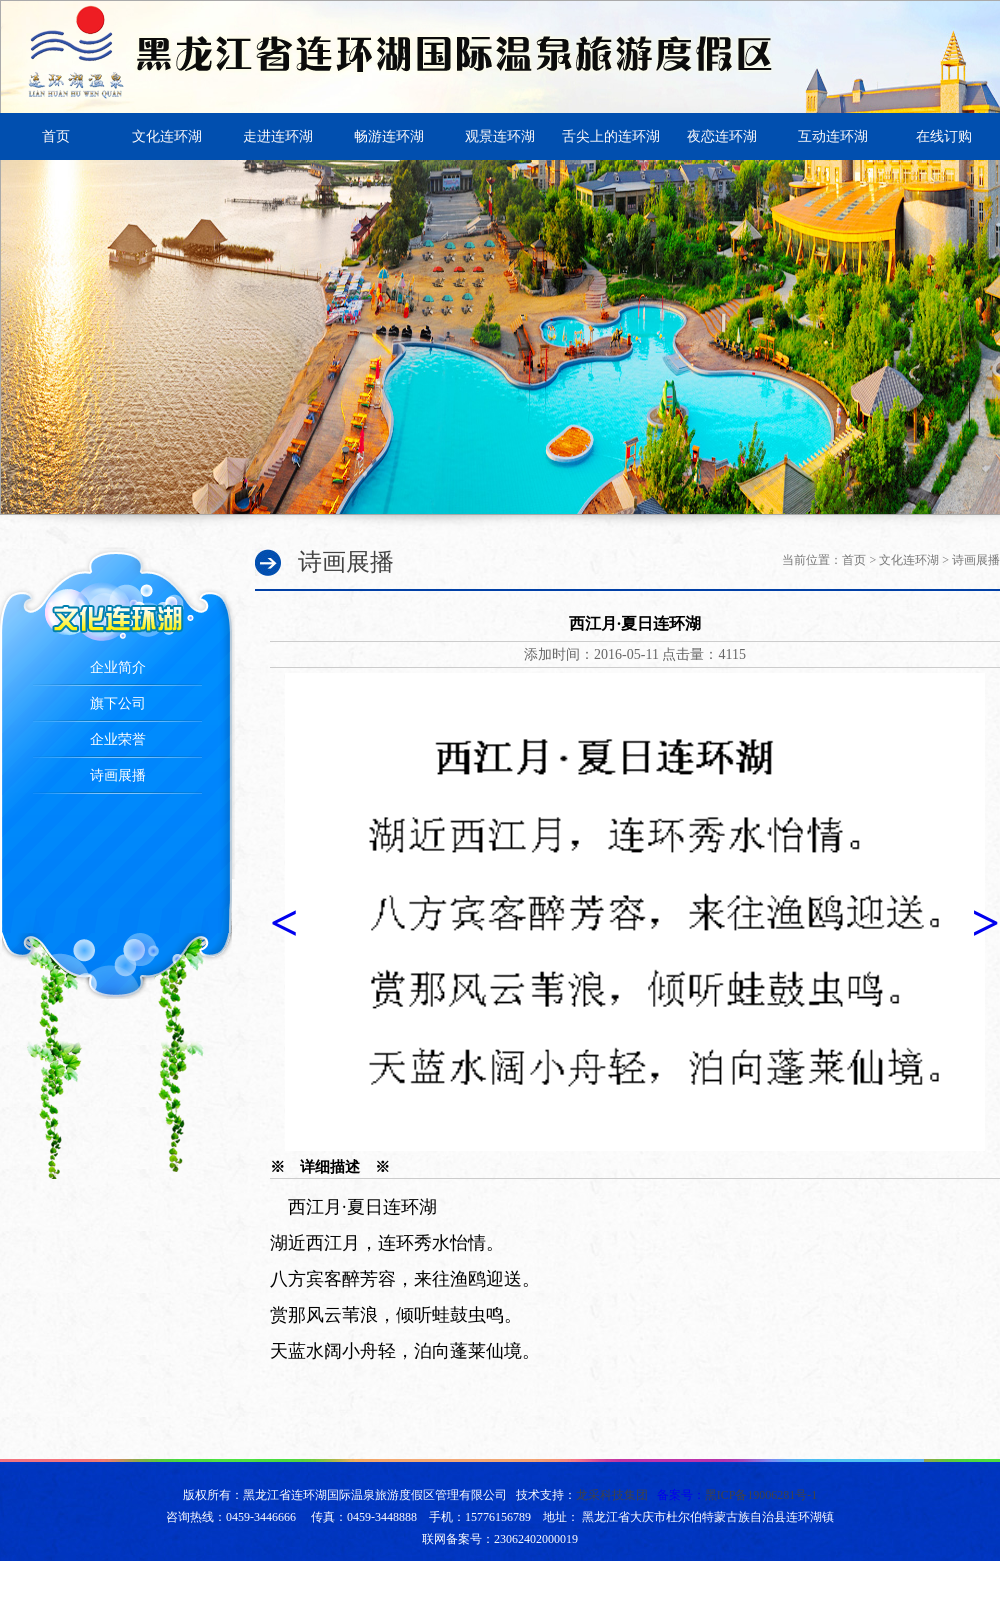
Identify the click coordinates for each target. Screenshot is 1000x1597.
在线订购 (944, 136)
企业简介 (118, 667)
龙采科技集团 (612, 1495)
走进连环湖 (278, 136)
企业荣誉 (118, 739)
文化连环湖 (167, 136)
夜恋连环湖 (722, 136)
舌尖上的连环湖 (611, 136)
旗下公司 (118, 703)
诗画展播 (118, 775)
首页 (56, 136)
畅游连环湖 (389, 136)
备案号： (737, 1495)
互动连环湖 (833, 136)
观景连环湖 (500, 136)
